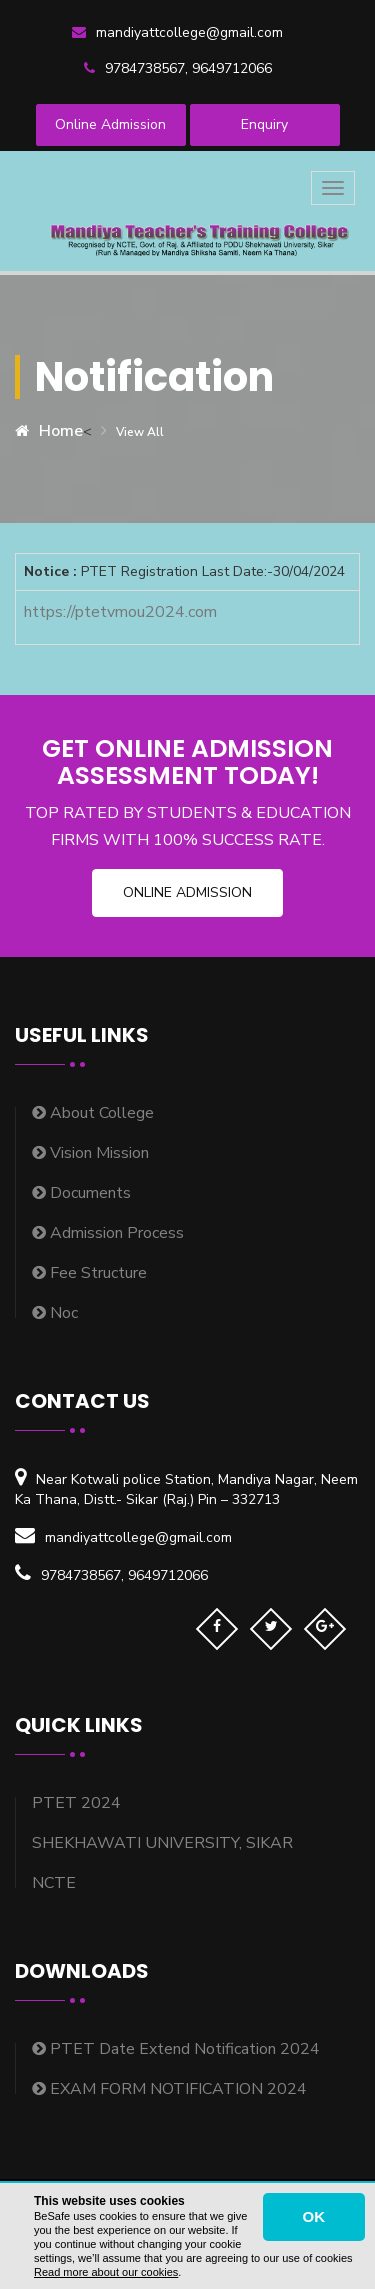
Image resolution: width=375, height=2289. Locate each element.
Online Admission (110, 124)
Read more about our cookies (106, 2272)
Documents (81, 1193)
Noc (55, 1313)
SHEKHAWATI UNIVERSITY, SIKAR (162, 1843)
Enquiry (264, 124)
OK (314, 2216)
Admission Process (108, 1233)
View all (140, 432)
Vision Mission (90, 1153)
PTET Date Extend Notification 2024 (176, 2049)
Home (49, 431)
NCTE (54, 1883)
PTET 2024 (76, 1803)
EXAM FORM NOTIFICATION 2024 (169, 2089)
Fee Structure (89, 1273)
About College (93, 1113)
